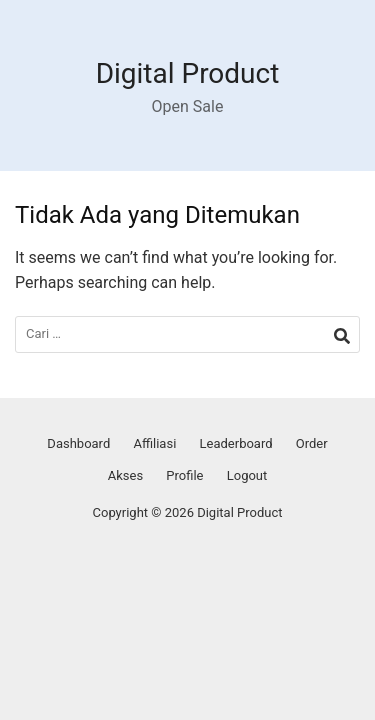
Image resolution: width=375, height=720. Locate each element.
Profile (184, 475)
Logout (247, 475)
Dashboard (78, 443)
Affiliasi (154, 443)
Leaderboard (236, 443)
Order (312, 443)
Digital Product (188, 73)
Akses (125, 475)
